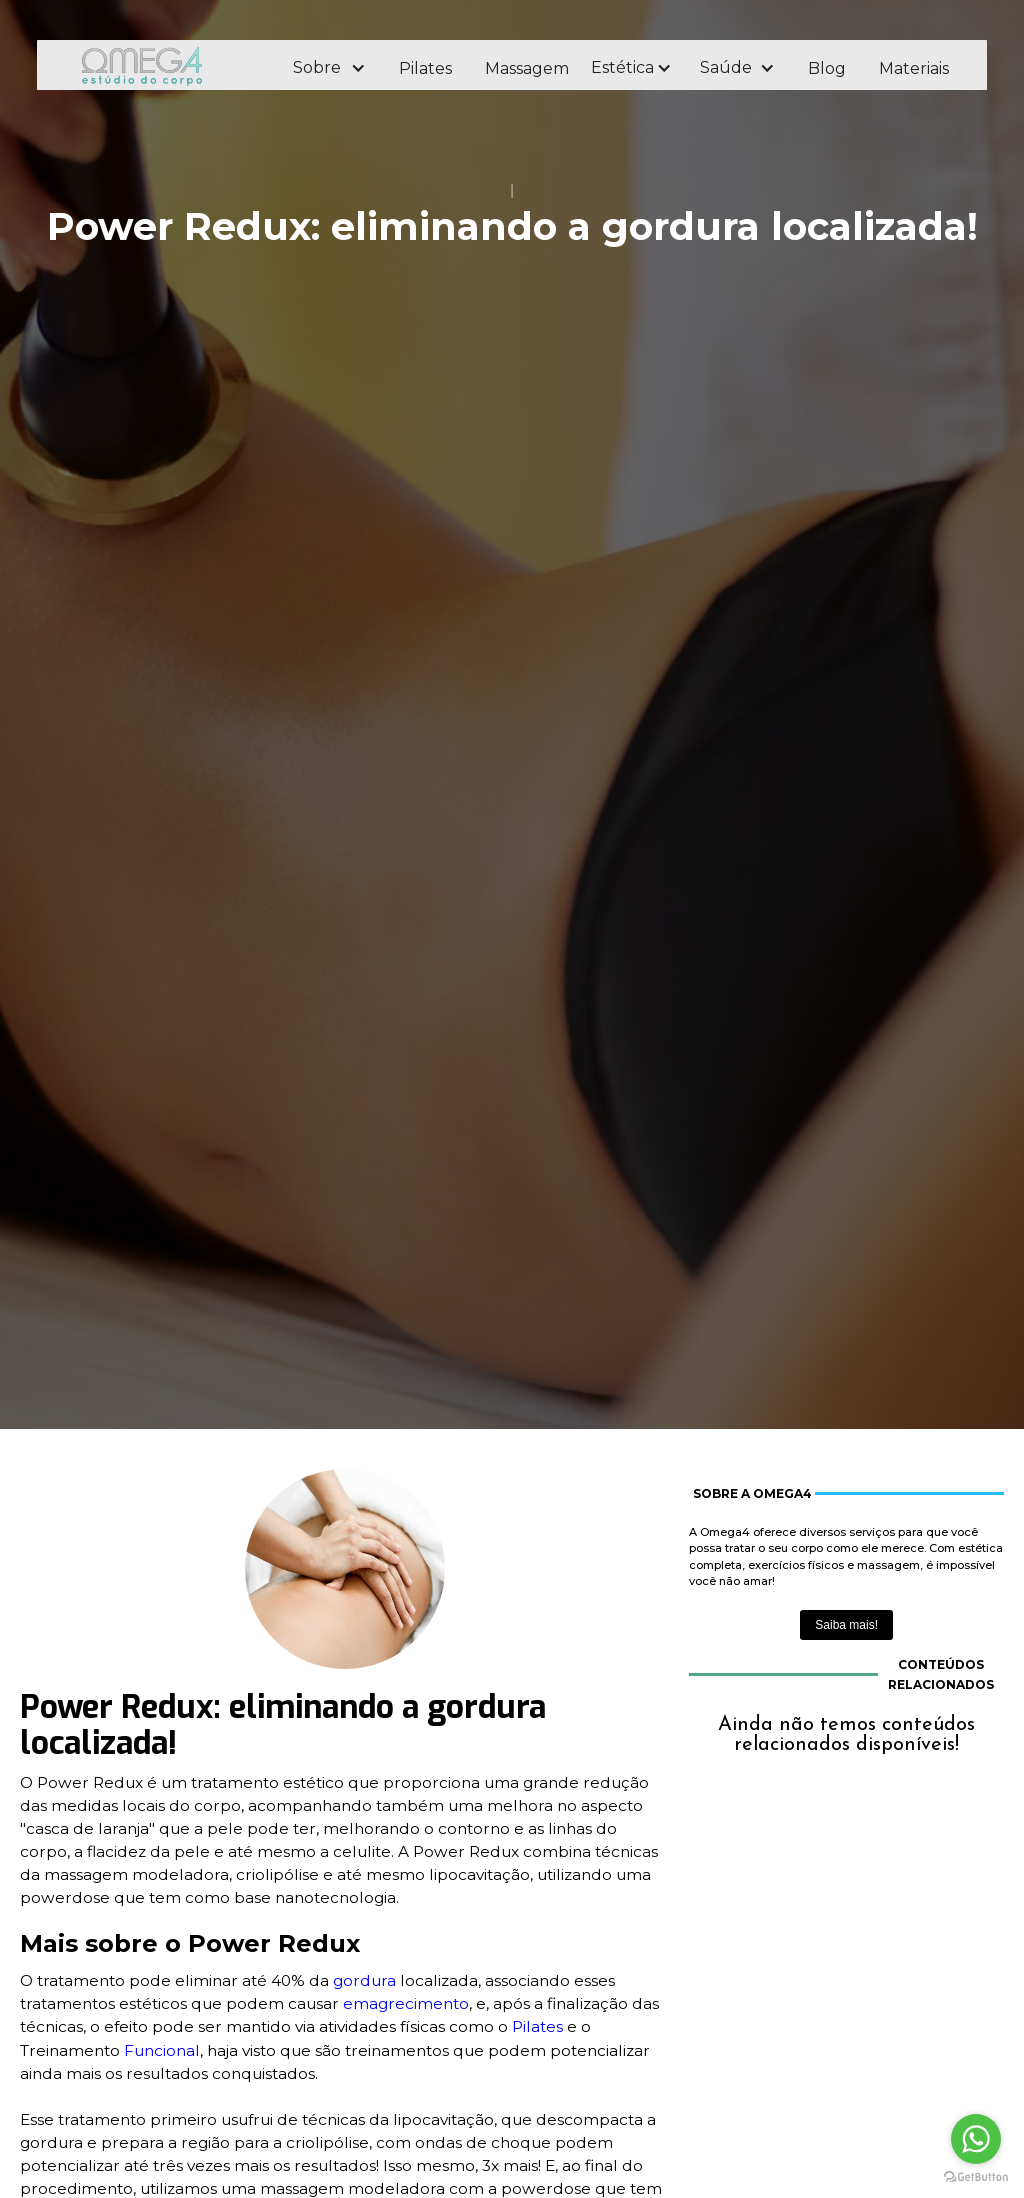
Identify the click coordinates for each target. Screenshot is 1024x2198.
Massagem (527, 68)
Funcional (162, 2050)
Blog (827, 68)
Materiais (914, 68)
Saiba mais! (846, 1625)
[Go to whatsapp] (976, 2139)
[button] (328, 68)
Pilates (425, 68)
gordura (364, 1980)
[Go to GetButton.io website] (976, 2177)
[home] (169, 65)
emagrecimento (406, 2003)
